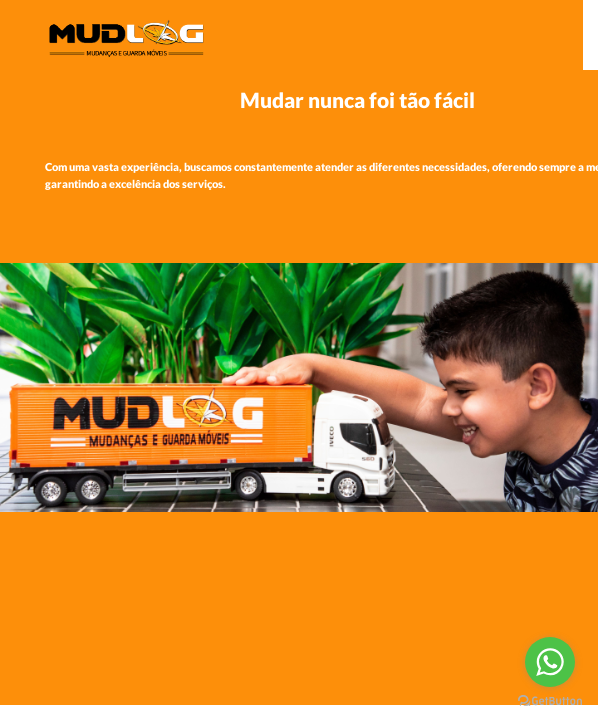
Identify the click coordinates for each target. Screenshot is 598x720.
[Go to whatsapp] (550, 662)
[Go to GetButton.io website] (550, 700)
